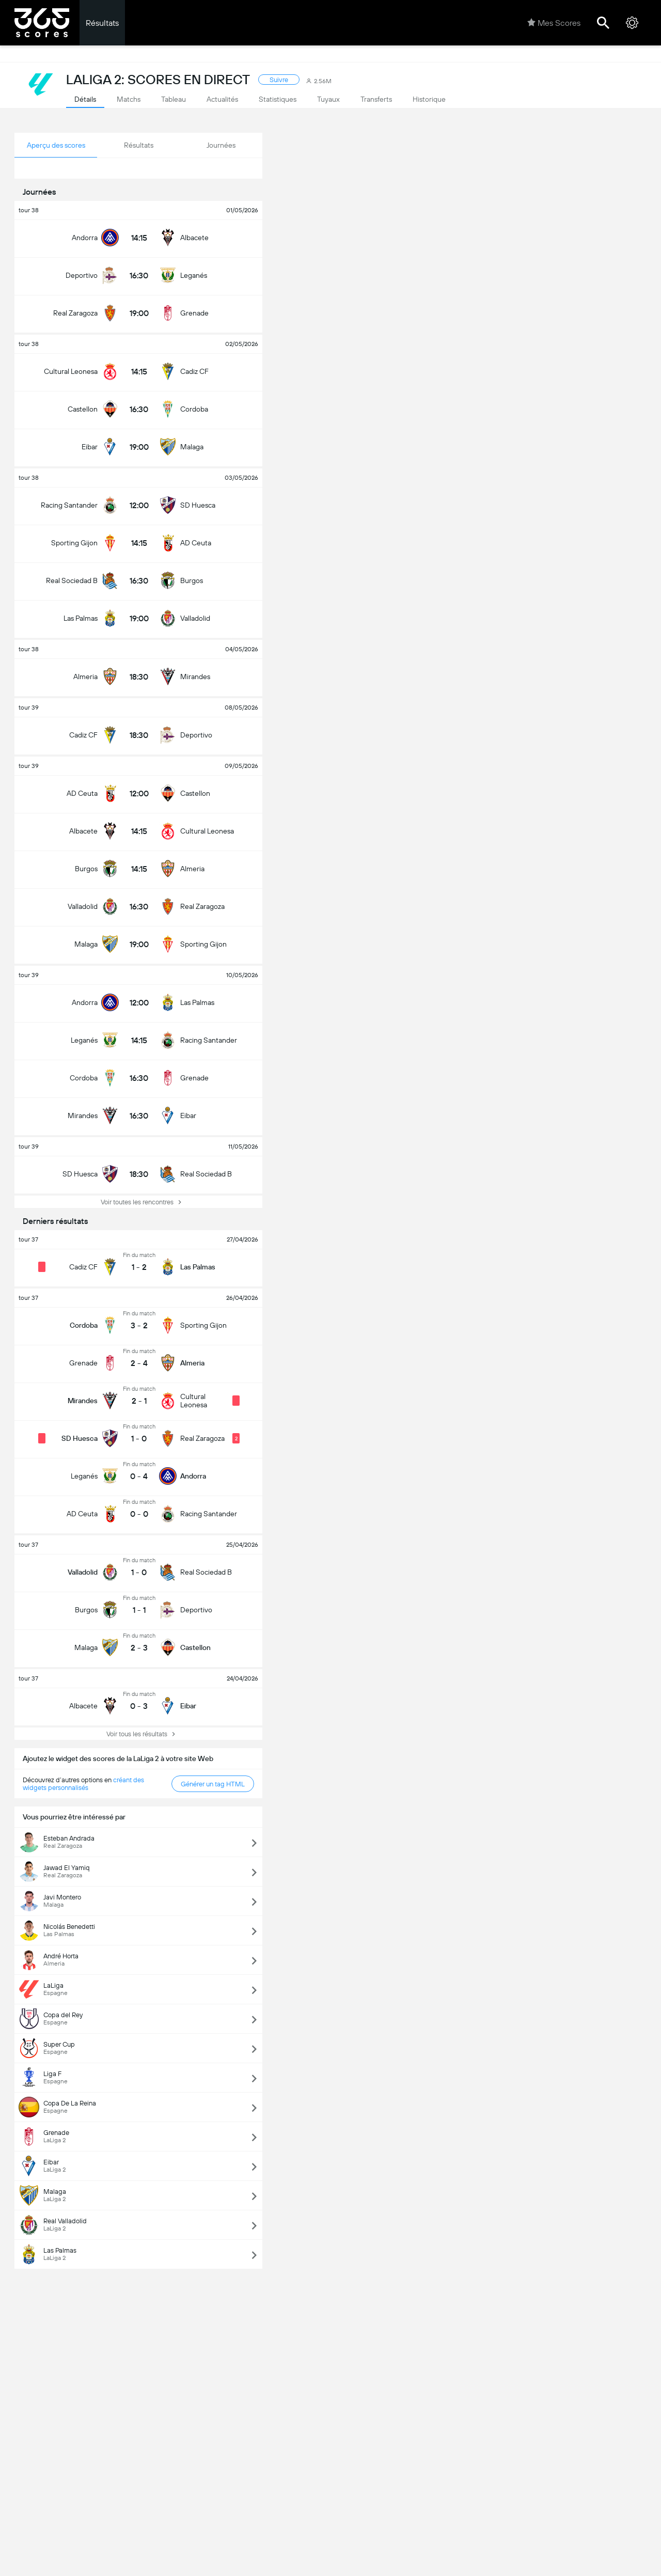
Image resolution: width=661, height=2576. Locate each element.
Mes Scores (553, 22)
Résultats (102, 23)
